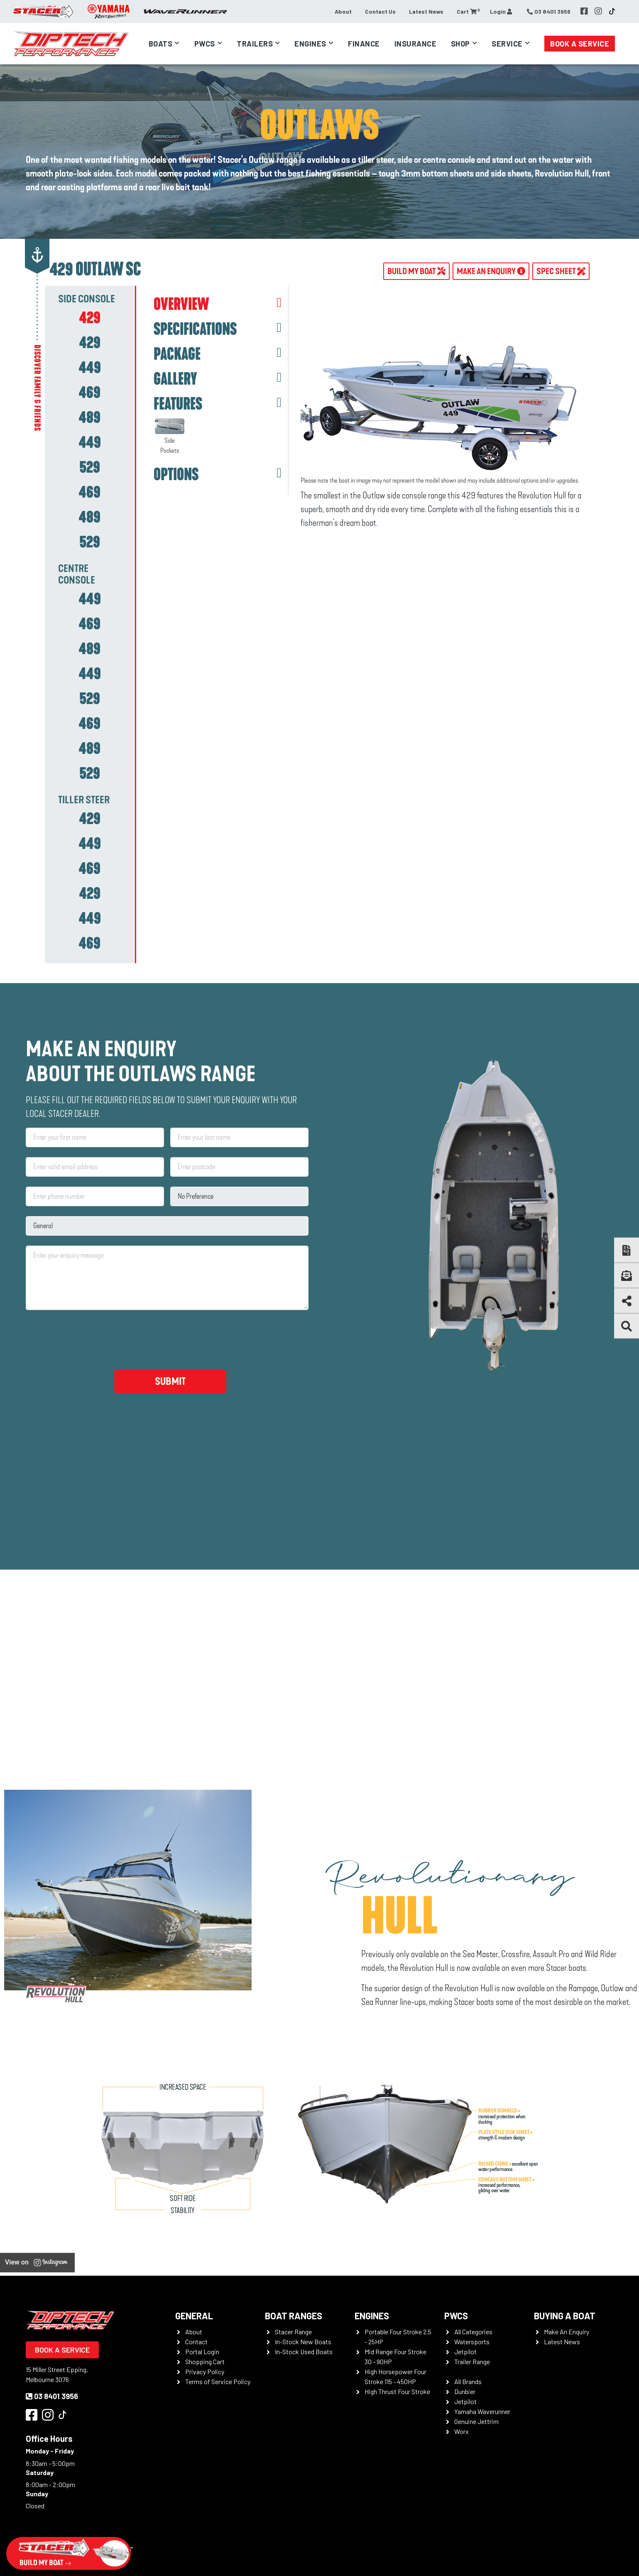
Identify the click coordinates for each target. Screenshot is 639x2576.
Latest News (426, 11)
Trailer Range (472, 2361)
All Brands (468, 2381)
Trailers (255, 43)
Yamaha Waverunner (482, 2411)
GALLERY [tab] (175, 379)
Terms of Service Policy (217, 2381)
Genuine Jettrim (476, 2421)
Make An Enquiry (566, 2332)
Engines (310, 43)
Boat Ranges (293, 2315)
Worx (461, 2431)
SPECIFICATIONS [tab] (195, 329)
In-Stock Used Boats (304, 2351)
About (343, 11)
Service (507, 43)
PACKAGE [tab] (177, 354)
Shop (460, 43)
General (194, 2315)
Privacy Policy (204, 2371)
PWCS (456, 2315)
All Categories (473, 2332)
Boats (161, 43)
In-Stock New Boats (303, 2341)
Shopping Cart (205, 2361)
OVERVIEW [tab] (181, 304)
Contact (196, 2341)
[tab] (90, 317)
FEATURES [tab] (178, 404)
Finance (364, 43)
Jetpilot (465, 2351)
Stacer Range (293, 2332)
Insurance (415, 43)
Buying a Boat (564, 2315)
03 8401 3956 (52, 2396)
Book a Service (579, 43)
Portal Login (202, 2351)
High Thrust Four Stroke (397, 2391)
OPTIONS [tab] (176, 475)
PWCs (204, 43)
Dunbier (464, 2391)
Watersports (472, 2341)
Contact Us (380, 11)
